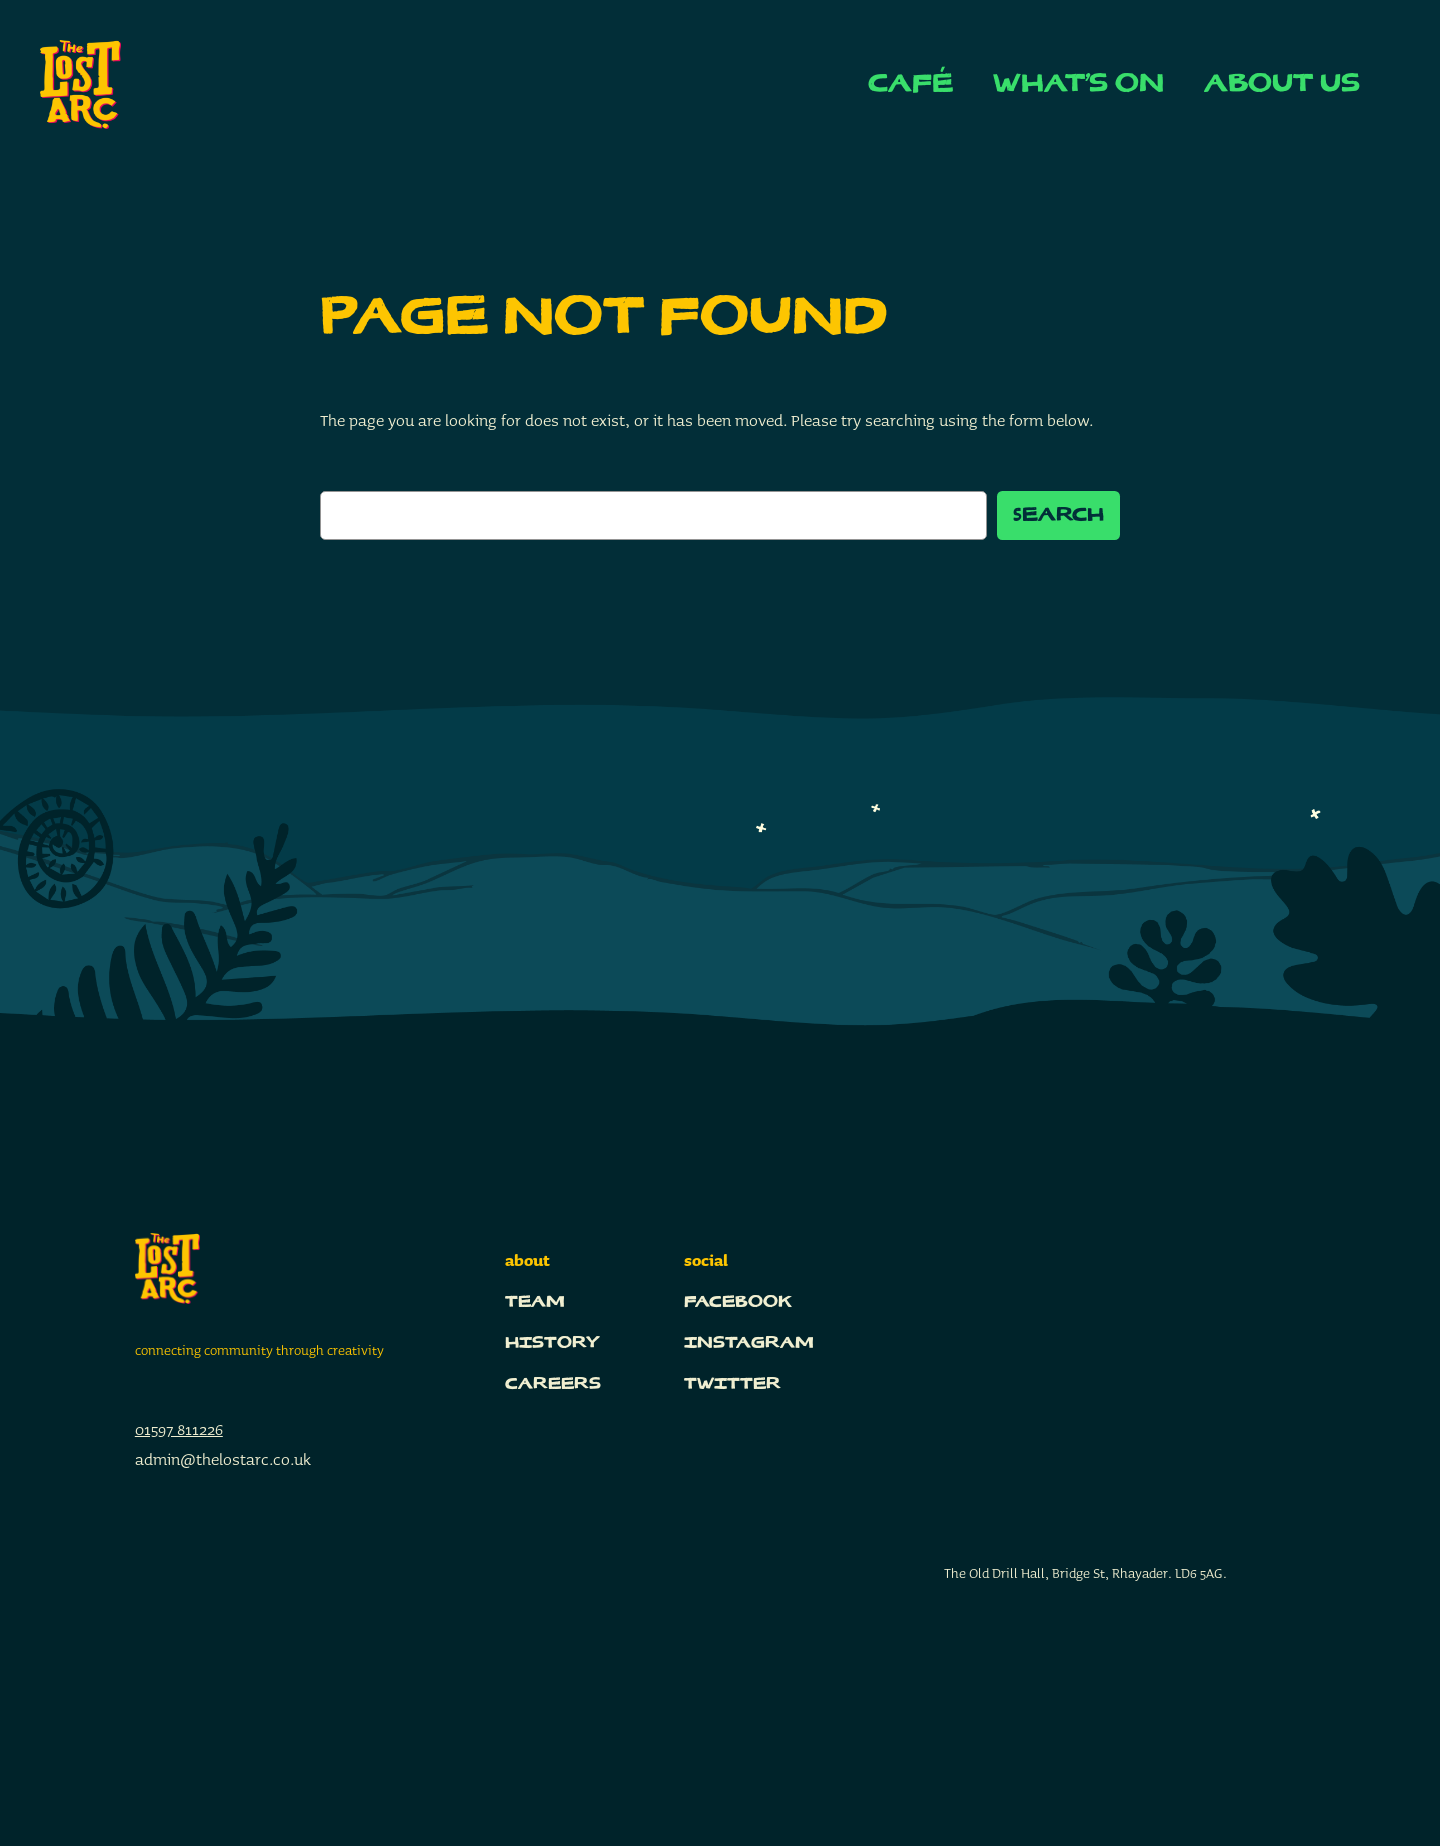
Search (1058, 515)
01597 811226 (179, 1429)
